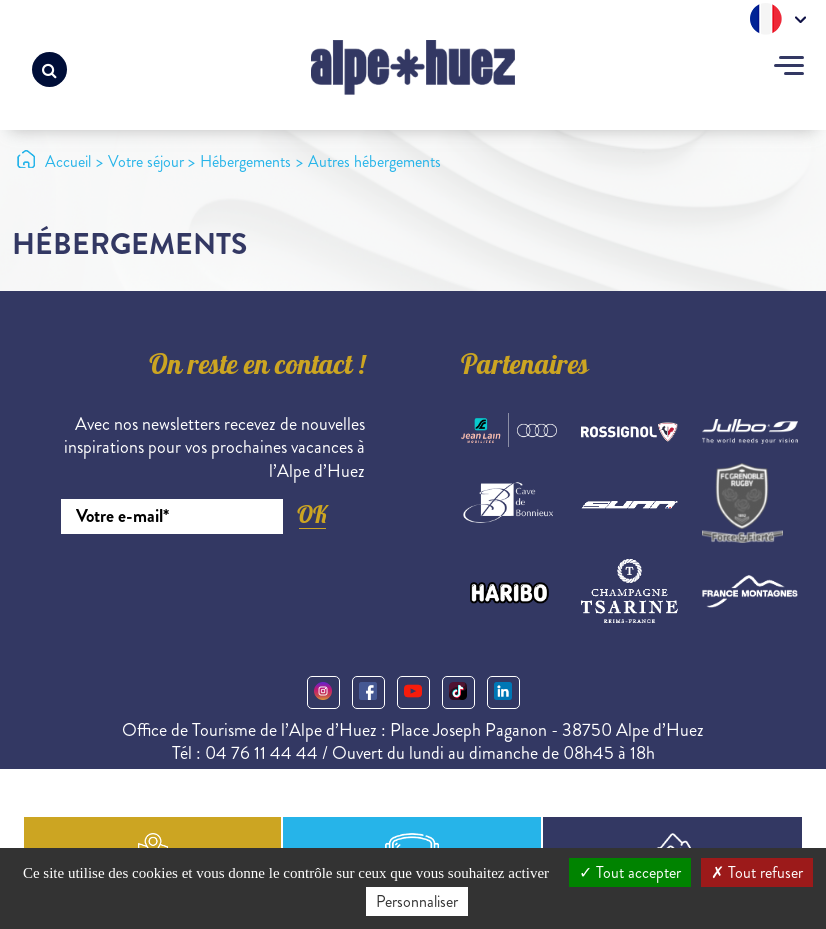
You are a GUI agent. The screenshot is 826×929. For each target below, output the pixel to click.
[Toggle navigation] (789, 68)
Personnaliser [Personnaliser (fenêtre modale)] (417, 901)
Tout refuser (757, 872)
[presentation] (213, 589)
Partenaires (525, 368)
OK (312, 514)
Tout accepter (630, 872)
